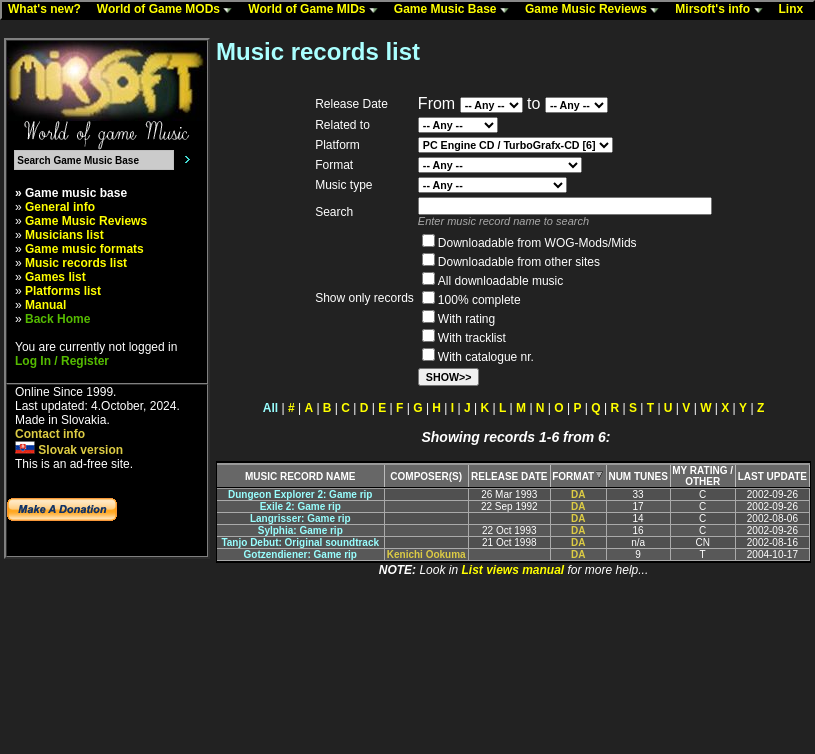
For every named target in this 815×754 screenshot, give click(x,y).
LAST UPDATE (772, 476)
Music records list (76, 263)
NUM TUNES (637, 476)
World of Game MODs (169, 10)
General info (60, 207)
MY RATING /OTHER (702, 476)
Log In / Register (62, 361)
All (270, 408)
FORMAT (578, 476)
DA (578, 494)
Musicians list (64, 235)
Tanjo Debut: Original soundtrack (300, 542)
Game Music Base (456, 10)
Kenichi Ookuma (426, 554)
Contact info (50, 434)
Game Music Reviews (596, 10)
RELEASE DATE (509, 476)
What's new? (49, 10)
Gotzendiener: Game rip (300, 554)
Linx (796, 10)
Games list (55, 277)
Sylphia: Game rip (300, 530)
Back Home (57, 319)
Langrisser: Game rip (300, 518)
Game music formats (84, 249)
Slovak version (69, 450)
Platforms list (63, 291)
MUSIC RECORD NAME (300, 476)
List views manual (512, 570)
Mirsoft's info (723, 10)
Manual (45, 305)
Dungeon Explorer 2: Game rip (300, 494)
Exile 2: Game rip (300, 506)
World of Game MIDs (317, 10)
